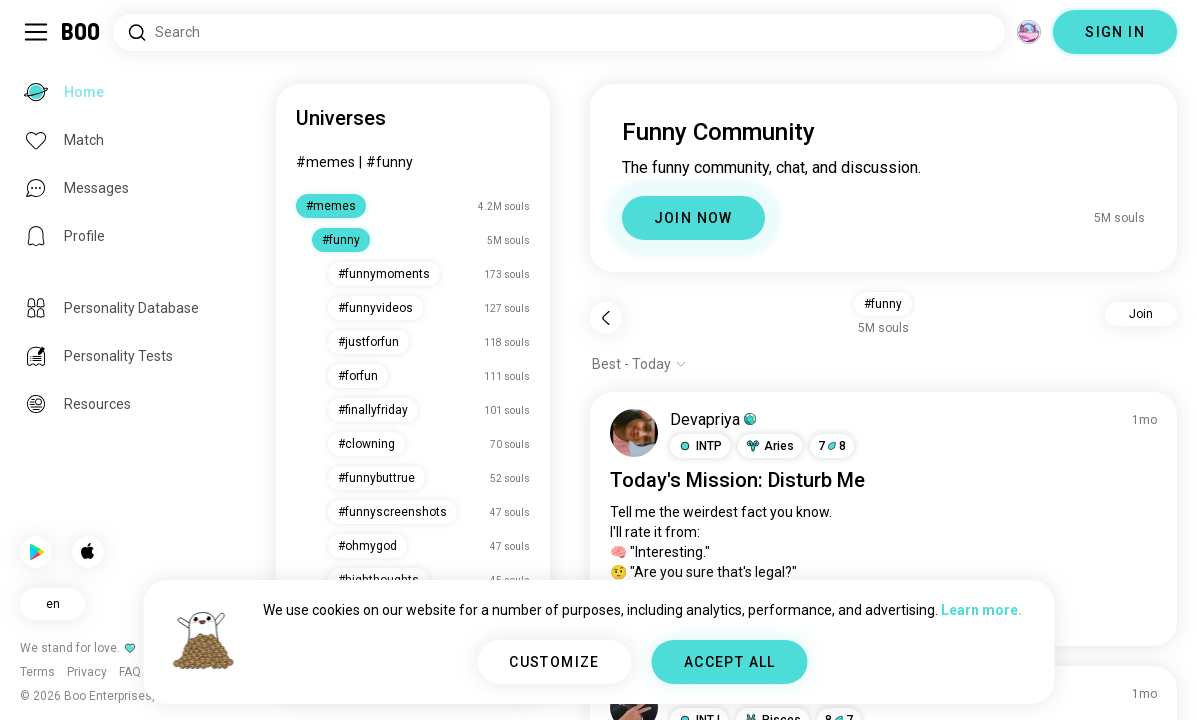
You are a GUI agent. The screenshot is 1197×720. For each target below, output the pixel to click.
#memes (325, 162)
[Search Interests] (559, 32)
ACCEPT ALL (730, 662)
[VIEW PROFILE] (634, 433)
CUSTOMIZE (554, 662)
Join (1141, 314)
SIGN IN (1115, 32)
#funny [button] (883, 304)
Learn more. (981, 610)
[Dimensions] (1029, 32)
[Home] (81, 32)
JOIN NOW (693, 218)
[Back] (606, 318)
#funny (389, 162)
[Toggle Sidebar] (36, 32)
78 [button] (832, 446)
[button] (700, 446)
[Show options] (639, 364)
